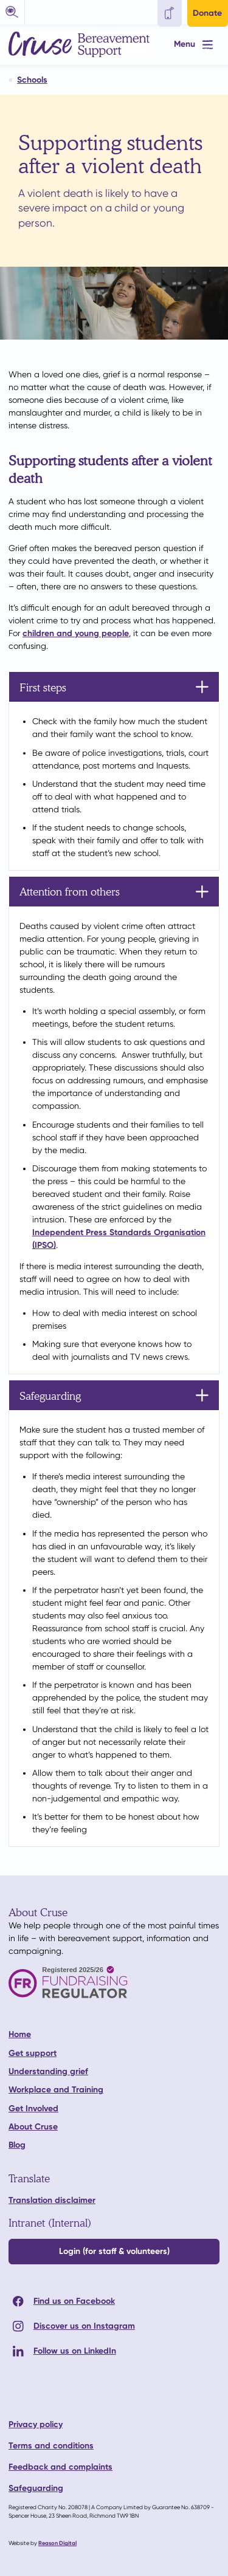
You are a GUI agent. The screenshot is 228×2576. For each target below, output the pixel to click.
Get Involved (33, 2108)
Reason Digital (57, 2543)
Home (20, 2034)
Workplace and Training (56, 2089)
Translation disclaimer (52, 2200)
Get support (33, 2053)
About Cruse (33, 2127)
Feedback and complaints (60, 2467)
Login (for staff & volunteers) (114, 2251)
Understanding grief (48, 2071)
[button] (12, 12)
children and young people (75, 633)
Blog (17, 2145)
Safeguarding (36, 2488)
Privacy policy (36, 2424)
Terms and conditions (51, 2446)
